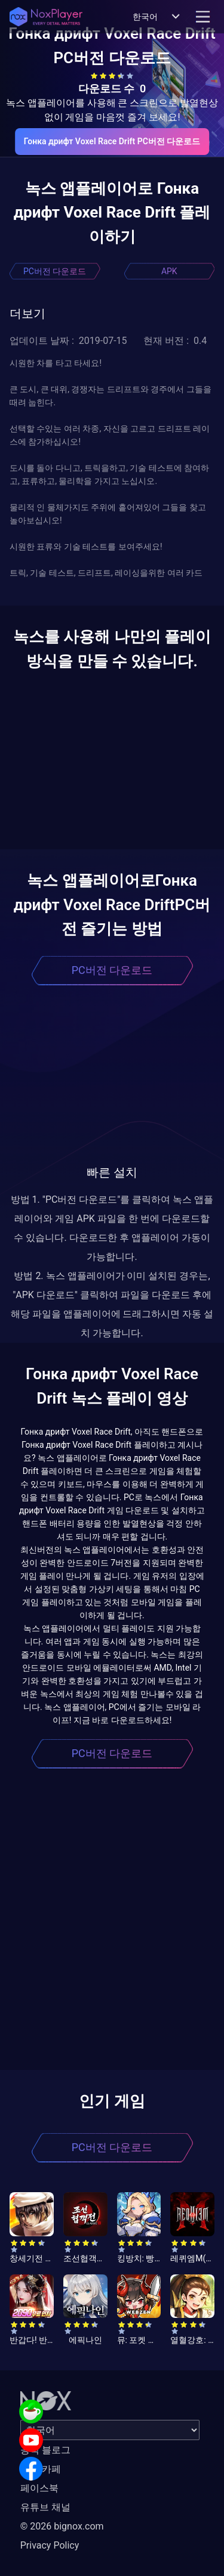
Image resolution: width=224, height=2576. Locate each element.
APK (169, 271)
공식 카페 (40, 2469)
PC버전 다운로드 (54, 271)
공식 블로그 (45, 2450)
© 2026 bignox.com (62, 2526)
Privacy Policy (49, 2545)
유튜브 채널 (45, 2507)
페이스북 (39, 2488)
